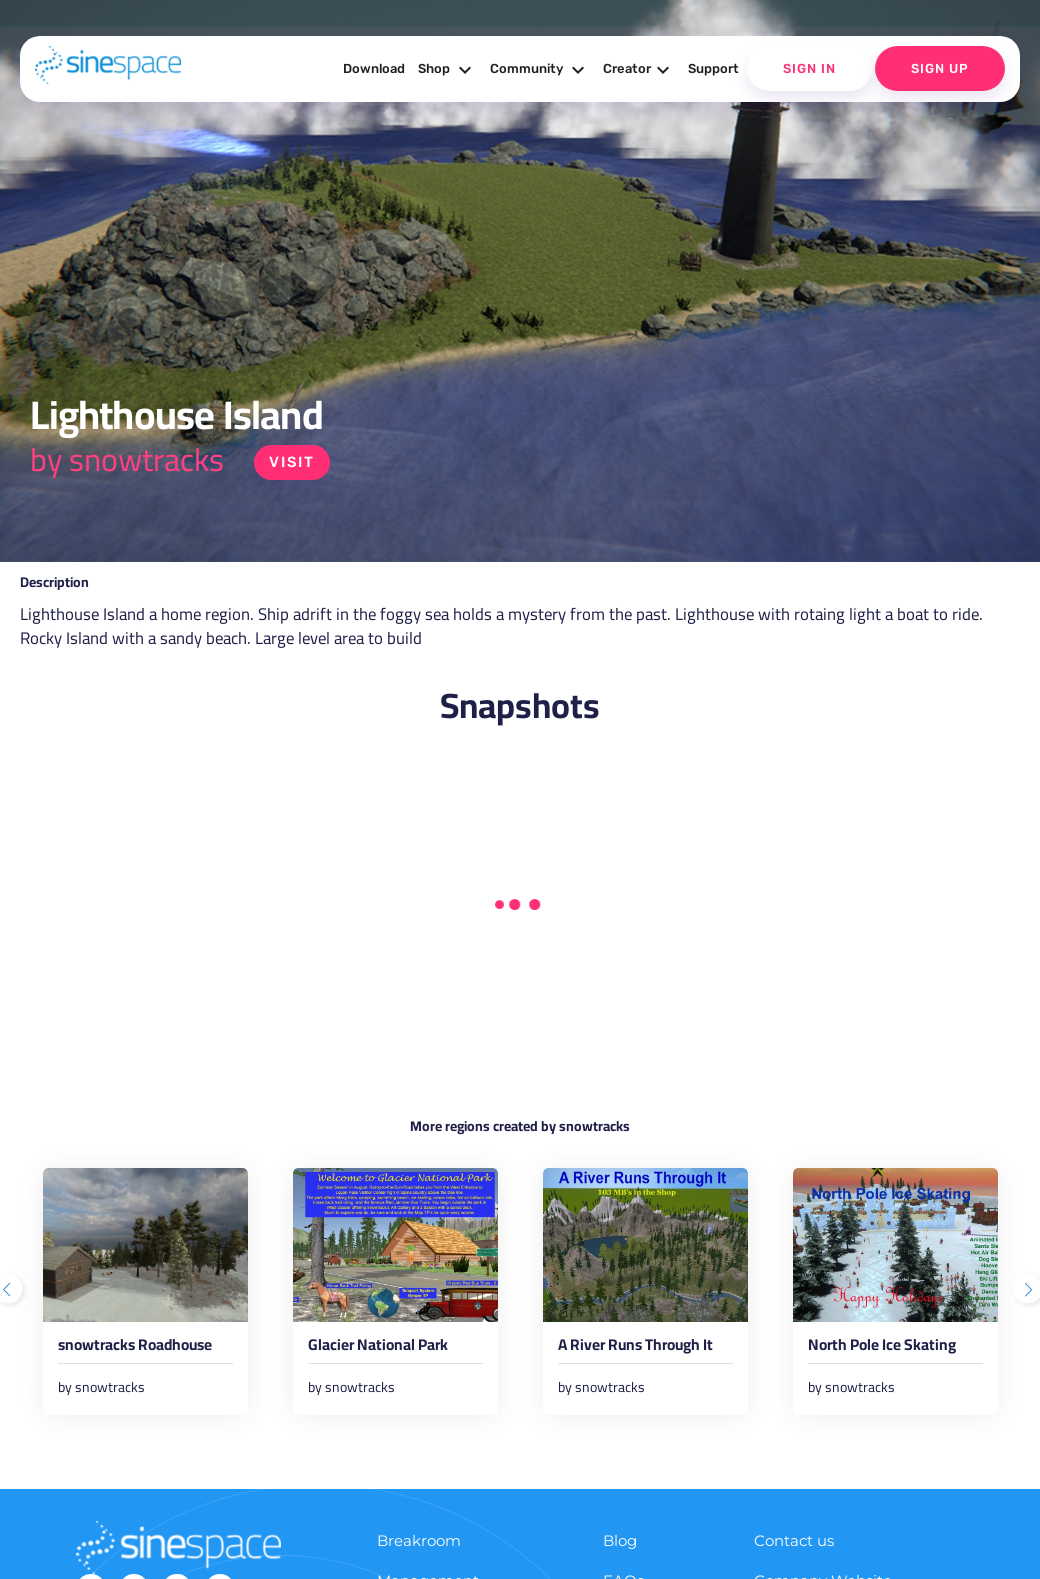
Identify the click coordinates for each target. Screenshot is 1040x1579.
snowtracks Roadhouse (143, 1349)
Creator (639, 70)
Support (713, 68)
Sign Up (940, 68)
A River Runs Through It (644, 1349)
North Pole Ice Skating (890, 1349)
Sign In (809, 68)
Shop (447, 70)
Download (374, 68)
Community (540, 70)
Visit (292, 462)
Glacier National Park (385, 1349)
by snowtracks (127, 459)
